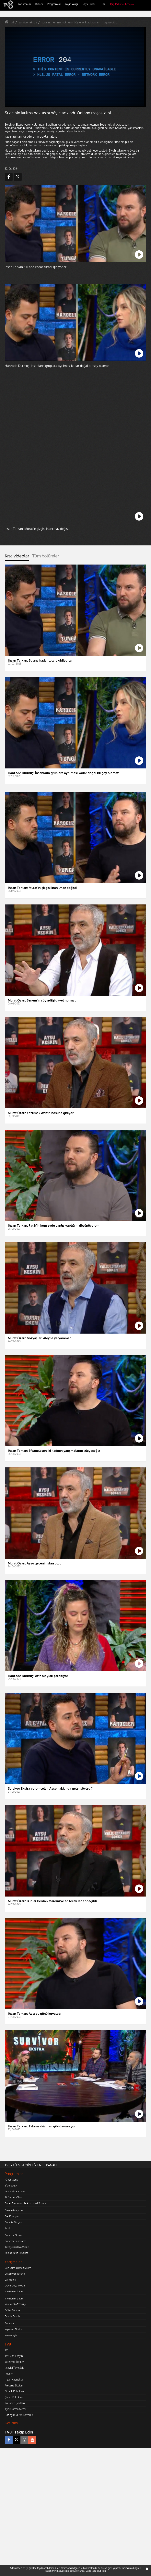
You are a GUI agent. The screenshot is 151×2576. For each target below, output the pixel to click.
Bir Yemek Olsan (14, 2197)
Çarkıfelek (10, 2279)
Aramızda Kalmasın (15, 2191)
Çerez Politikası (14, 2397)
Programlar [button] (54, 4)
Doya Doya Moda (15, 2285)
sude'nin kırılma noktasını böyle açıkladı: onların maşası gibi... (79, 22)
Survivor (9, 2323)
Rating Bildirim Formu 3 (19, 2415)
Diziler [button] (39, 4)
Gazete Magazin (14, 2210)
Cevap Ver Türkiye (15, 2273)
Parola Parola (12, 2316)
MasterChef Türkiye (15, 2304)
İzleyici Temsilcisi (15, 2367)
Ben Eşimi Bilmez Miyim (18, 2267)
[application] (74, 66)
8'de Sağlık (11, 2185)
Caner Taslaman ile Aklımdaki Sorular (26, 2203)
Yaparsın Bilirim (13, 2329)
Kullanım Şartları (15, 2403)
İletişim (9, 2373)
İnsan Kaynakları (14, 2379)
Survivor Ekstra (13, 2235)
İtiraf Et (9, 2228)
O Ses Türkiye (12, 2310)
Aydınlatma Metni (15, 2409)
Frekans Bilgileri (14, 2385)
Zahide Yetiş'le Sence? (17, 2252)
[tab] (17, 557)
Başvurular (88, 4)
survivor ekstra (28, 22)
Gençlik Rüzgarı (13, 2222)
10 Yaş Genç (11, 2179)
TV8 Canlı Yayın (122, 4)
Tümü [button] (102, 4)
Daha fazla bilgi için (96, 2570)
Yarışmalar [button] (24, 4)
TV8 (7, 2350)
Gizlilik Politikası (14, 2391)
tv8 (13, 22)
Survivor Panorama (15, 2241)
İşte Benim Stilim (14, 2291)
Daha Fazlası (11, 2422)
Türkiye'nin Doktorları (17, 2246)
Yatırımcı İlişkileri (15, 2361)
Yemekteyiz (11, 2335)
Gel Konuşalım (13, 2216)
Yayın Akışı (71, 4)
